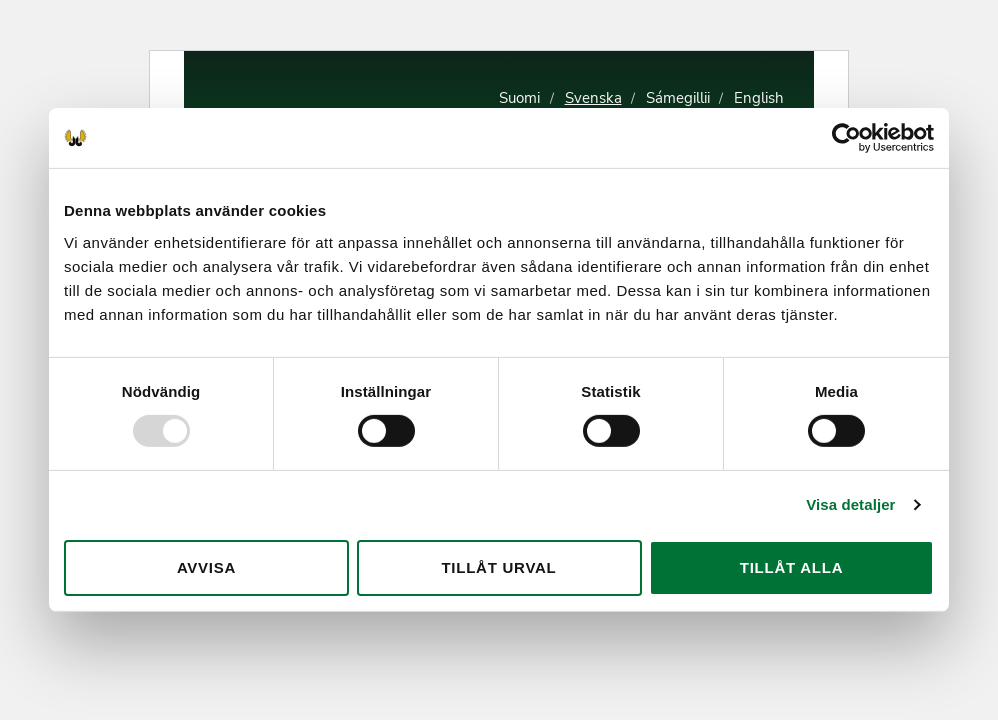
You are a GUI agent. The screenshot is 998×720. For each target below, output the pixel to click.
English (759, 98)
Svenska (593, 98)
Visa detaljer (850, 504)
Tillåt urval (498, 567)
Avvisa (206, 567)
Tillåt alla (792, 567)
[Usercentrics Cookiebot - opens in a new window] (846, 138)
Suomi (519, 98)
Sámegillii (678, 98)
